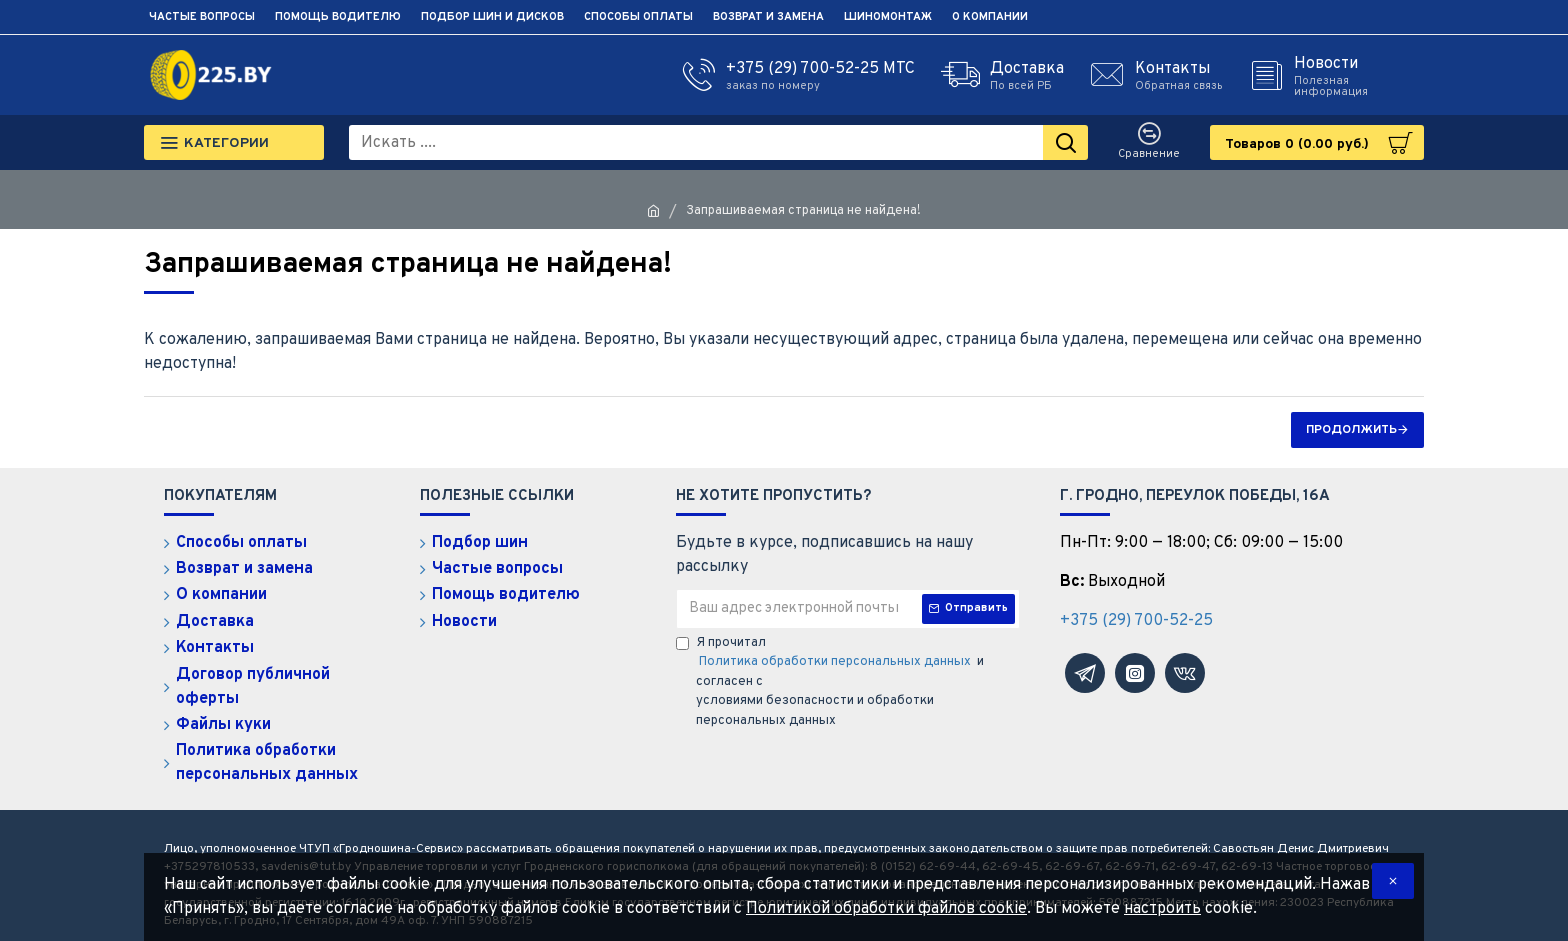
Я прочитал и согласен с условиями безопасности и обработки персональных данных (830, 682)
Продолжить (1351, 430)
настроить (1162, 909)
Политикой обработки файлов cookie (886, 909)
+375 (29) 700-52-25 (1136, 621)
